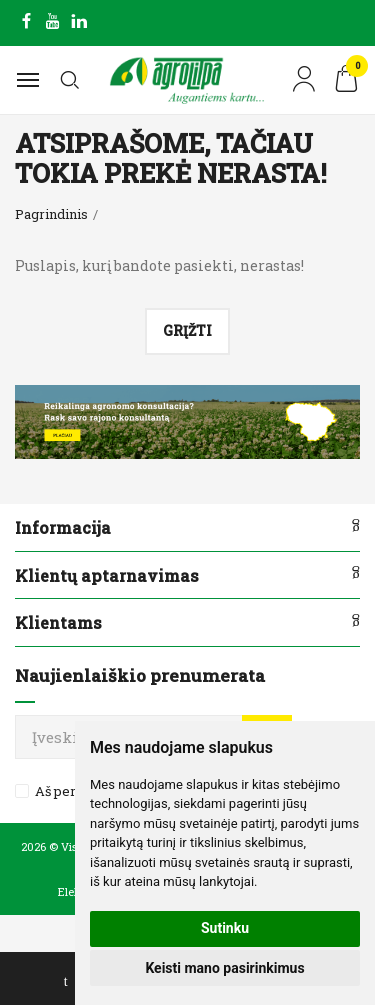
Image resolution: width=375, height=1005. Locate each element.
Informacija (63, 527)
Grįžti (187, 330)
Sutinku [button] (225, 928)
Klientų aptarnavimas (107, 575)
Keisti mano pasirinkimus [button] (224, 968)
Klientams (58, 622)
